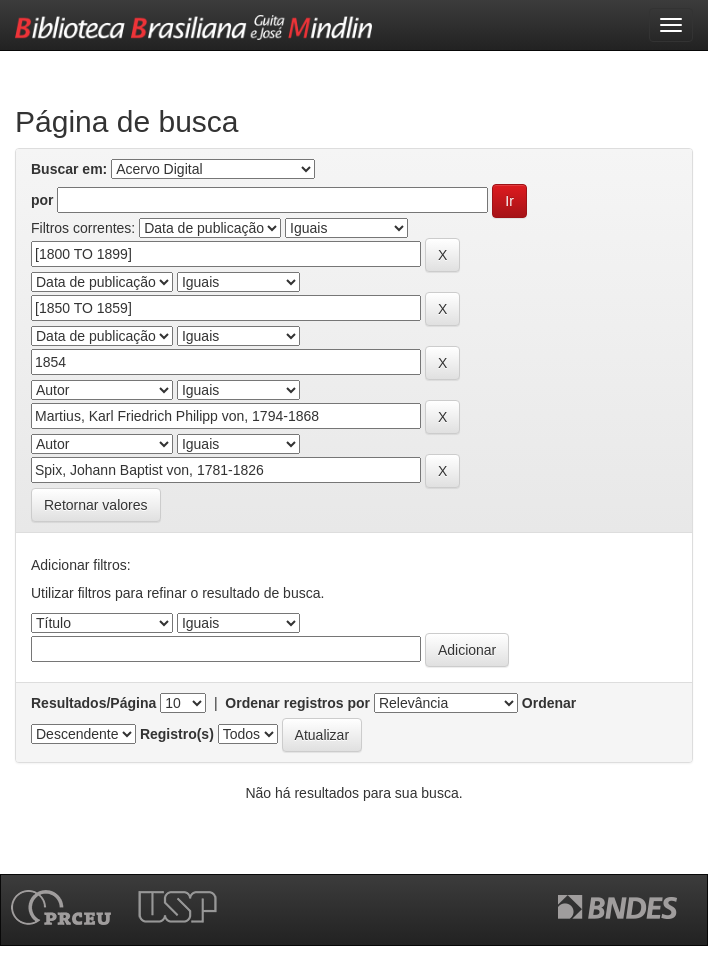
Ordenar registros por (297, 703)
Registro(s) (177, 734)
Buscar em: (69, 169)
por (42, 200)
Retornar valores (96, 505)
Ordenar (549, 703)
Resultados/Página (93, 703)
